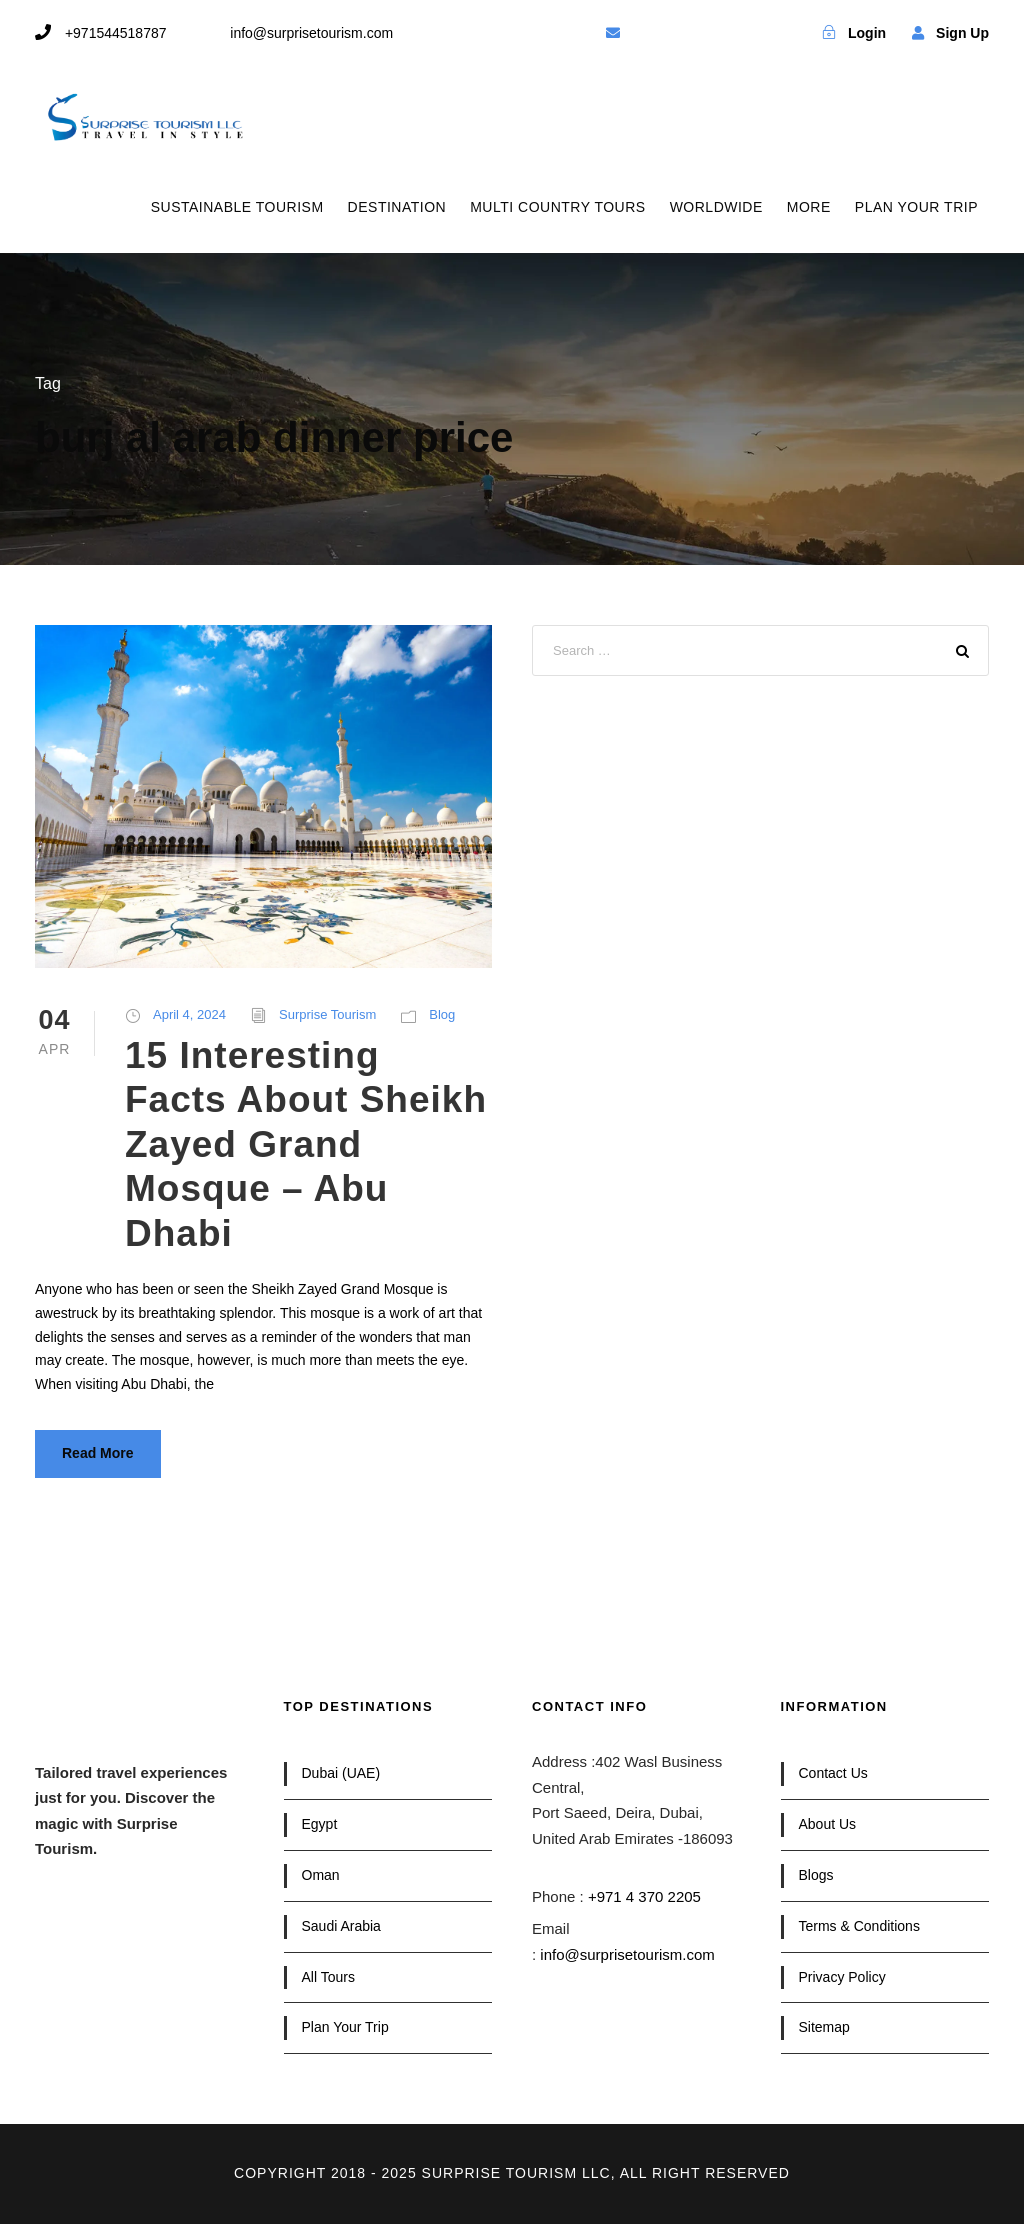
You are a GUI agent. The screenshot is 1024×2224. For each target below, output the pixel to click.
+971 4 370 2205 (644, 1896)
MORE (809, 207)
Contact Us (833, 1773)
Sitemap (824, 2027)
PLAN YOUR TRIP (916, 207)
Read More (98, 1453)
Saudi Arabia (341, 1926)
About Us (828, 1824)
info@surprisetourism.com (627, 1954)
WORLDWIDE (716, 207)
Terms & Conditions (859, 1926)
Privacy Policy (842, 1977)
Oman (321, 1875)
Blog (442, 1014)
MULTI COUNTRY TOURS (557, 207)
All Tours (328, 1977)
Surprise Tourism (327, 1014)
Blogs (816, 1875)
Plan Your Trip (345, 2027)
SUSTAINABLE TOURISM (237, 207)
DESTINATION (397, 207)
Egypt (320, 1824)
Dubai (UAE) (341, 1773)
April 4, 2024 (189, 1014)
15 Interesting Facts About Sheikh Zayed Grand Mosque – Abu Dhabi (306, 1144)
